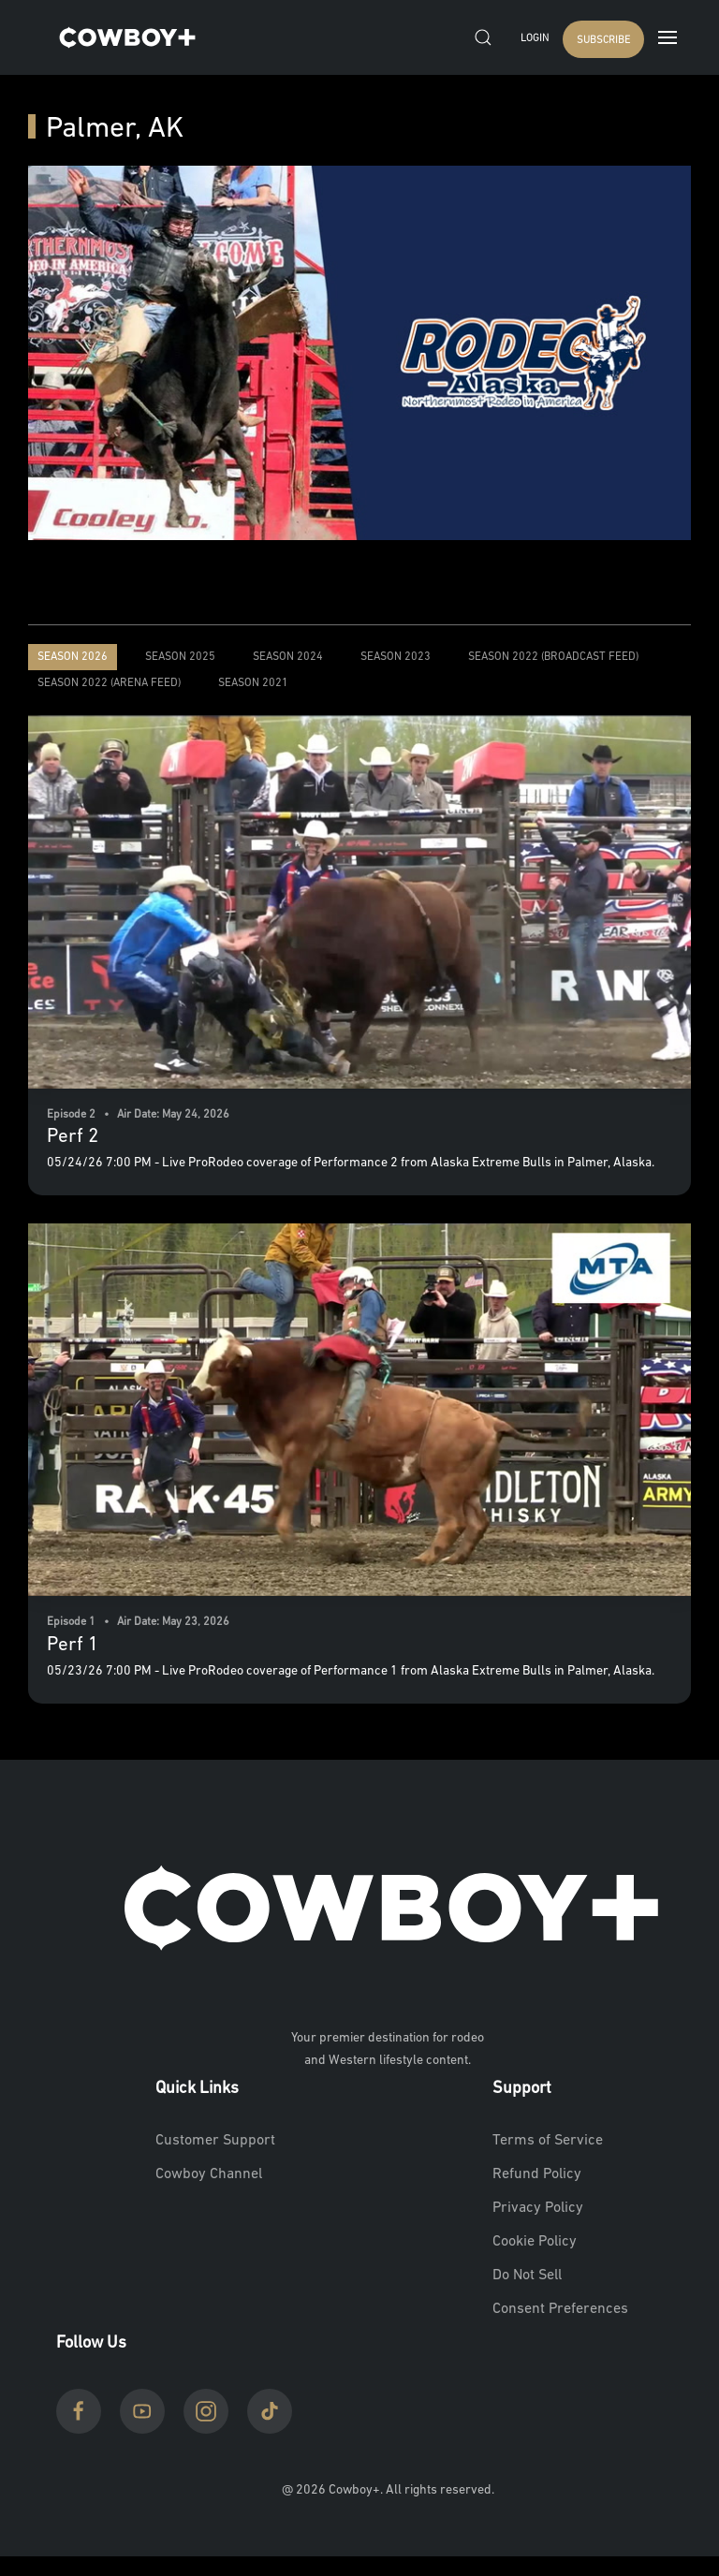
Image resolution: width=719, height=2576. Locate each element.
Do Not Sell (527, 2275)
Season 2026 (72, 657)
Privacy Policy (537, 2208)
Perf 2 (72, 1137)
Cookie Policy (534, 2241)
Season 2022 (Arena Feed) (109, 683)
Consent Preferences (560, 2309)
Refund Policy (536, 2174)
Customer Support (215, 2140)
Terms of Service (547, 2140)
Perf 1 (72, 1645)
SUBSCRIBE (603, 41)
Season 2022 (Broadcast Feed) (553, 657)
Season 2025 (180, 657)
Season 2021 (253, 683)
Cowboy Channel (208, 2174)
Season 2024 (288, 657)
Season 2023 (395, 657)
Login (535, 39)
